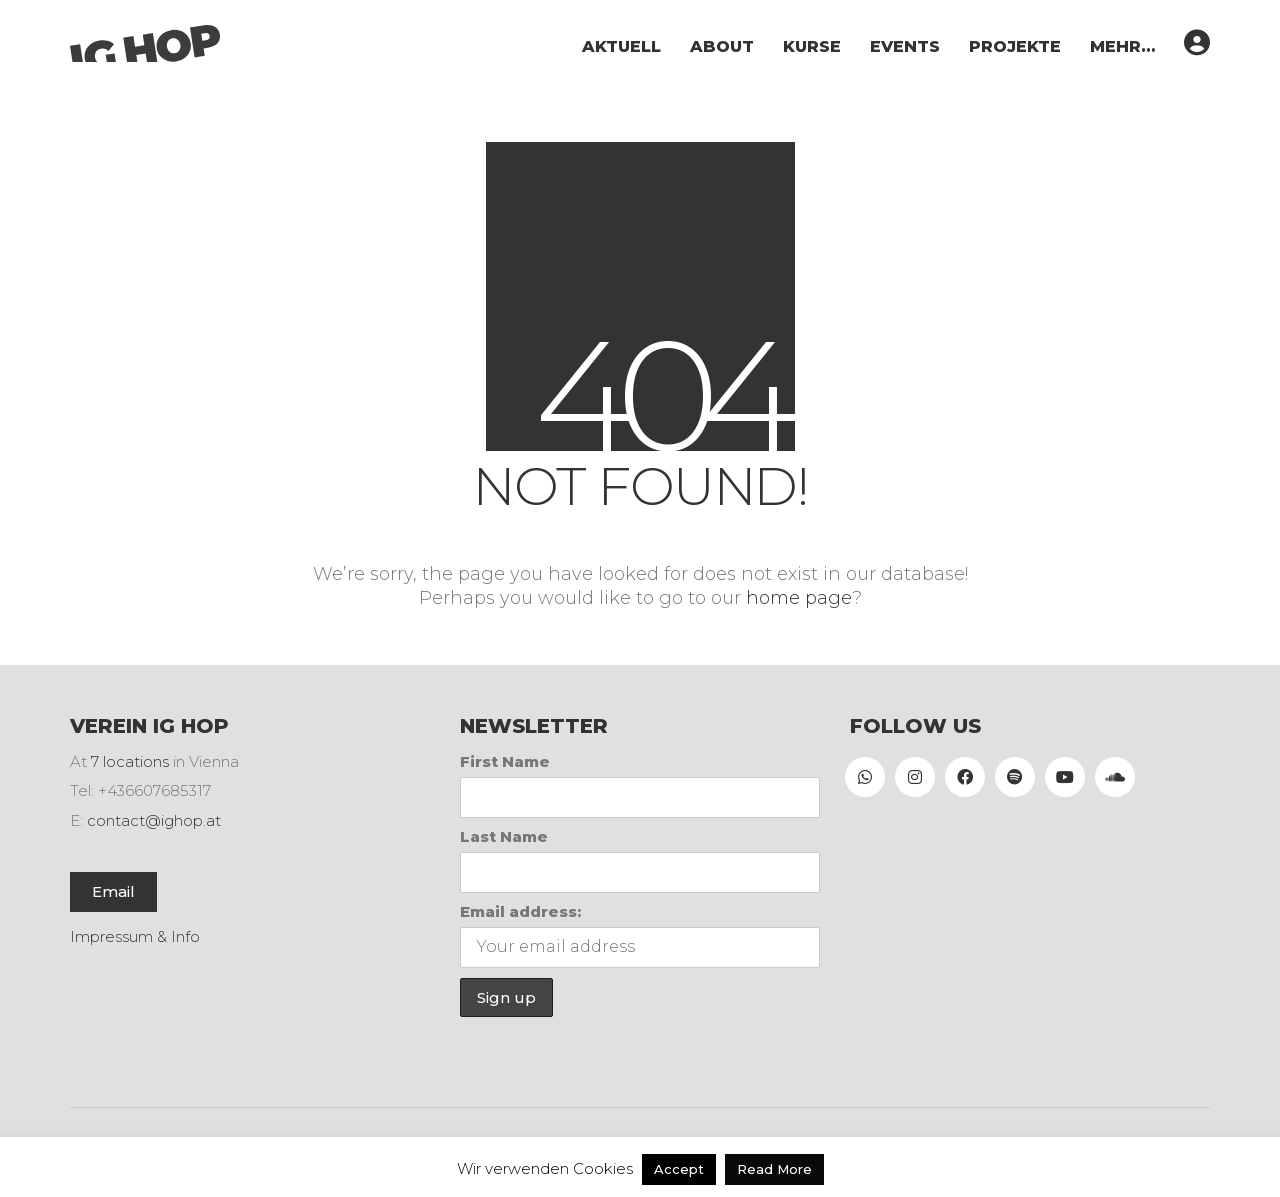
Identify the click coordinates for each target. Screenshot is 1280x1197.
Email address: (520, 911)
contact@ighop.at (154, 820)
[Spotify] (1015, 777)
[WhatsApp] (865, 777)
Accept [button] (679, 1169)
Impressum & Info (135, 936)
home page (799, 598)
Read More (774, 1169)
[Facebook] (965, 777)
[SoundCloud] (1115, 777)
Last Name (504, 836)
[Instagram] (915, 777)
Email (113, 891)
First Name (505, 761)
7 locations (130, 761)
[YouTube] (1065, 777)
